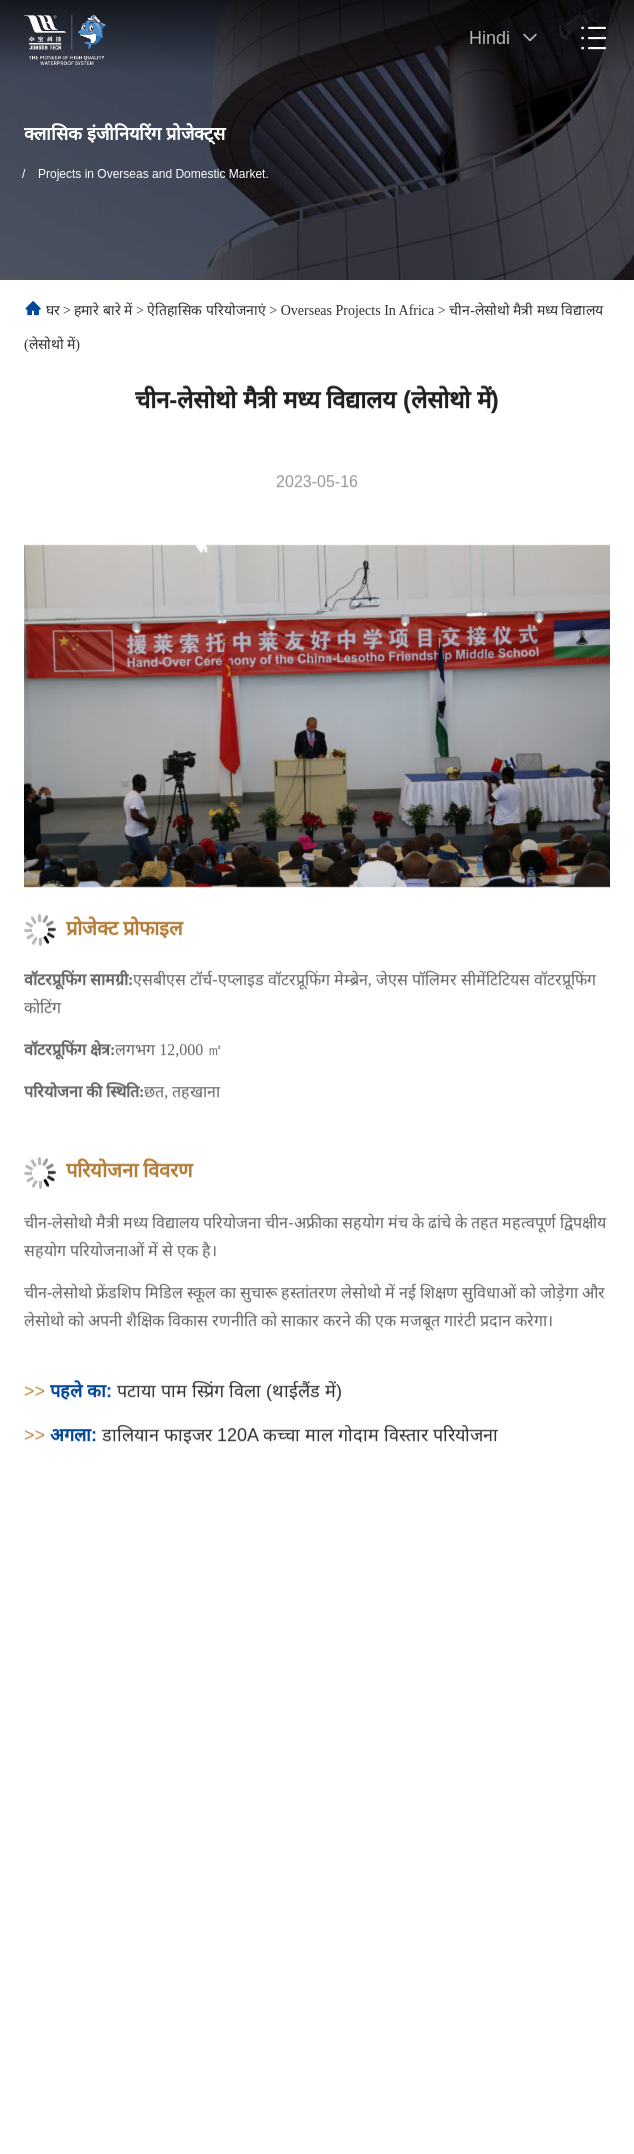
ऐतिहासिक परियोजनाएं (206, 310)
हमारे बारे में (103, 310)
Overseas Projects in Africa (358, 310)
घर (53, 310)
